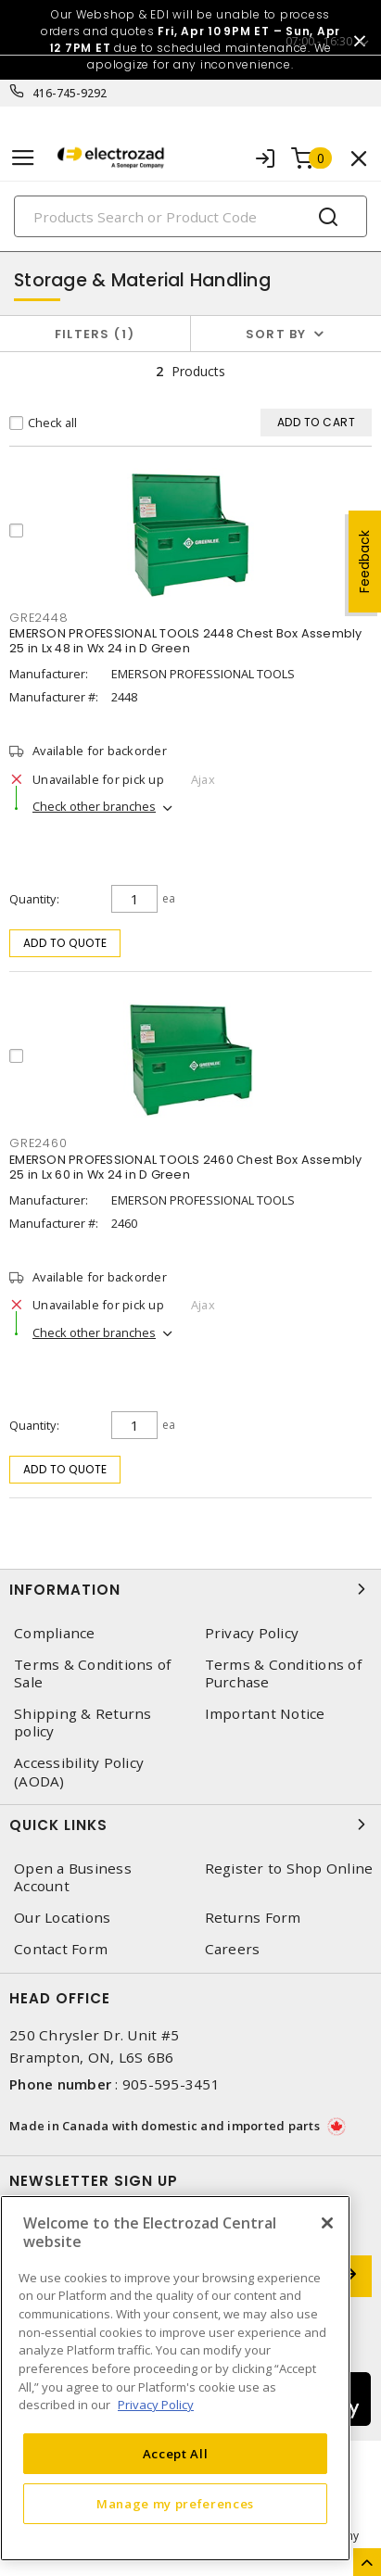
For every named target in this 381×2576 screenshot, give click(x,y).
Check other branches (94, 806)
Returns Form (253, 1917)
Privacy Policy (252, 1633)
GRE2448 (38, 617)
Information (190, 1589)
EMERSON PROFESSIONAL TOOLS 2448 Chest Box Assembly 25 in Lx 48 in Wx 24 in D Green (185, 640)
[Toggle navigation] (23, 158)
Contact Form (61, 1949)
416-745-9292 (70, 93)
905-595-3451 (171, 2084)
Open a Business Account (73, 1877)
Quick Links (190, 1824)
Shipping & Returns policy (83, 1722)
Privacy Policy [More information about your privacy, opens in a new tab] (156, 2404)
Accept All (176, 2453)
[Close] (327, 2223)
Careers (232, 1949)
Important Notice (265, 1714)
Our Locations (62, 1917)
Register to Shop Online (289, 1868)
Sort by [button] (276, 334)
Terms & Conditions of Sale (92, 1673)
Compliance (54, 1633)
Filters (95, 334)
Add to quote (65, 943)
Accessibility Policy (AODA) (79, 1771)
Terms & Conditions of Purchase (283, 1673)
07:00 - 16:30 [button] (319, 41)
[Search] (190, 216)
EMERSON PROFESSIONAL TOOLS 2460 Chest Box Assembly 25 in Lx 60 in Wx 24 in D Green (185, 1167)
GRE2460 (38, 1143)
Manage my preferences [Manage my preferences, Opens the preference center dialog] (175, 2503)
